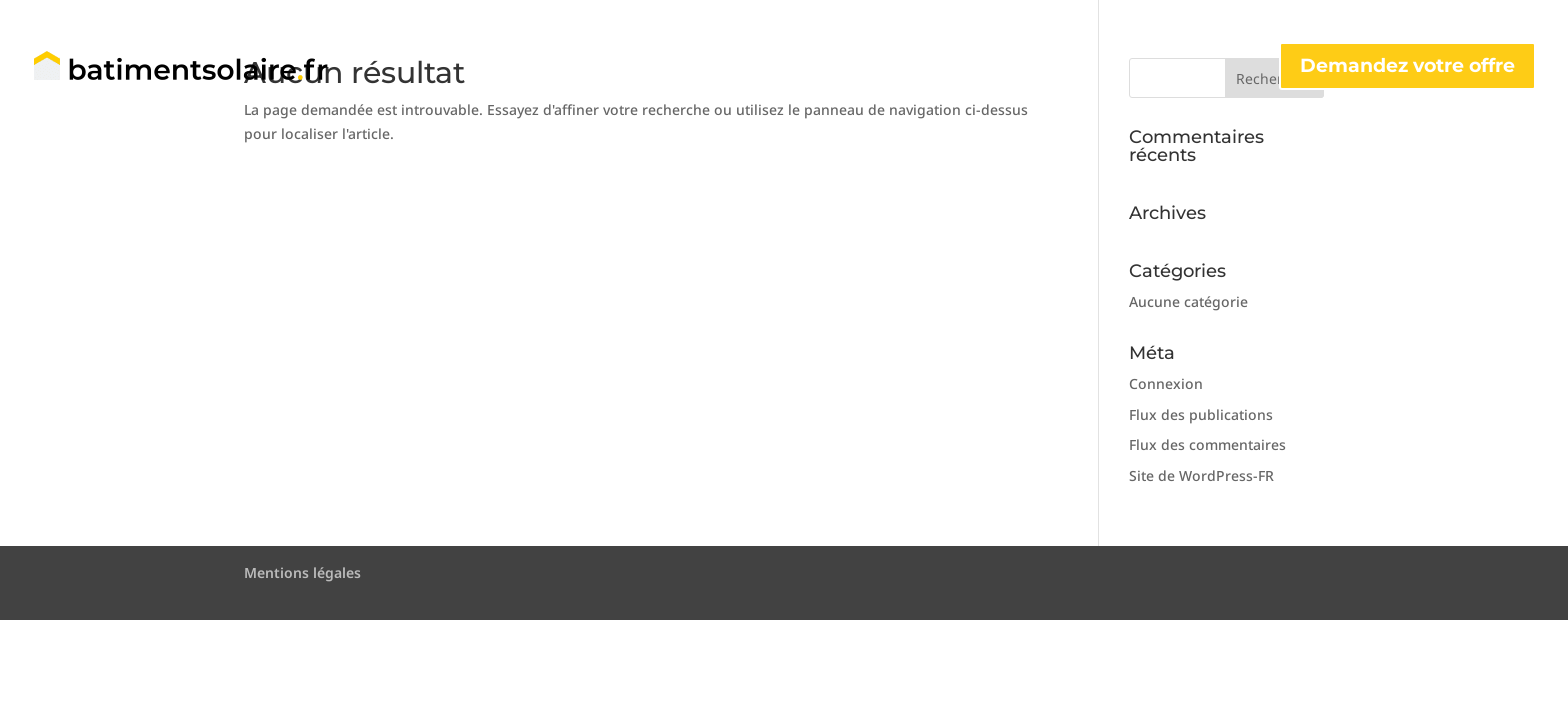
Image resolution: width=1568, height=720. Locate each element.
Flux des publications (1201, 414)
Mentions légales (302, 572)
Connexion (1166, 383)
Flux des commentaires (1207, 444)
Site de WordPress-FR (1201, 475)
